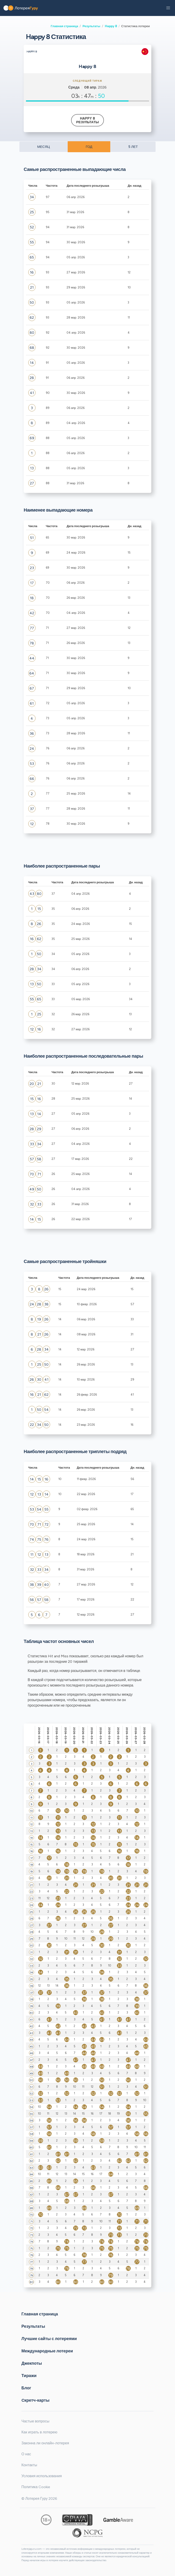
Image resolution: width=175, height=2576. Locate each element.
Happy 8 (111, 26)
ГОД (89, 147)
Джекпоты (31, 2363)
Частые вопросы (35, 2421)
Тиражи (28, 2375)
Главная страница (64, 26)
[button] (168, 8)
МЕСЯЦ (43, 147)
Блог (26, 2387)
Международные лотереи (47, 2351)
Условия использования (41, 2476)
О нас (26, 2454)
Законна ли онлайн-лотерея (45, 2443)
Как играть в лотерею (39, 2432)
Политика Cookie (35, 2487)
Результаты (91, 26)
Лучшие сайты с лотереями (49, 2338)
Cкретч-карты (35, 2400)
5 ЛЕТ (133, 147)
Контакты (29, 2465)
